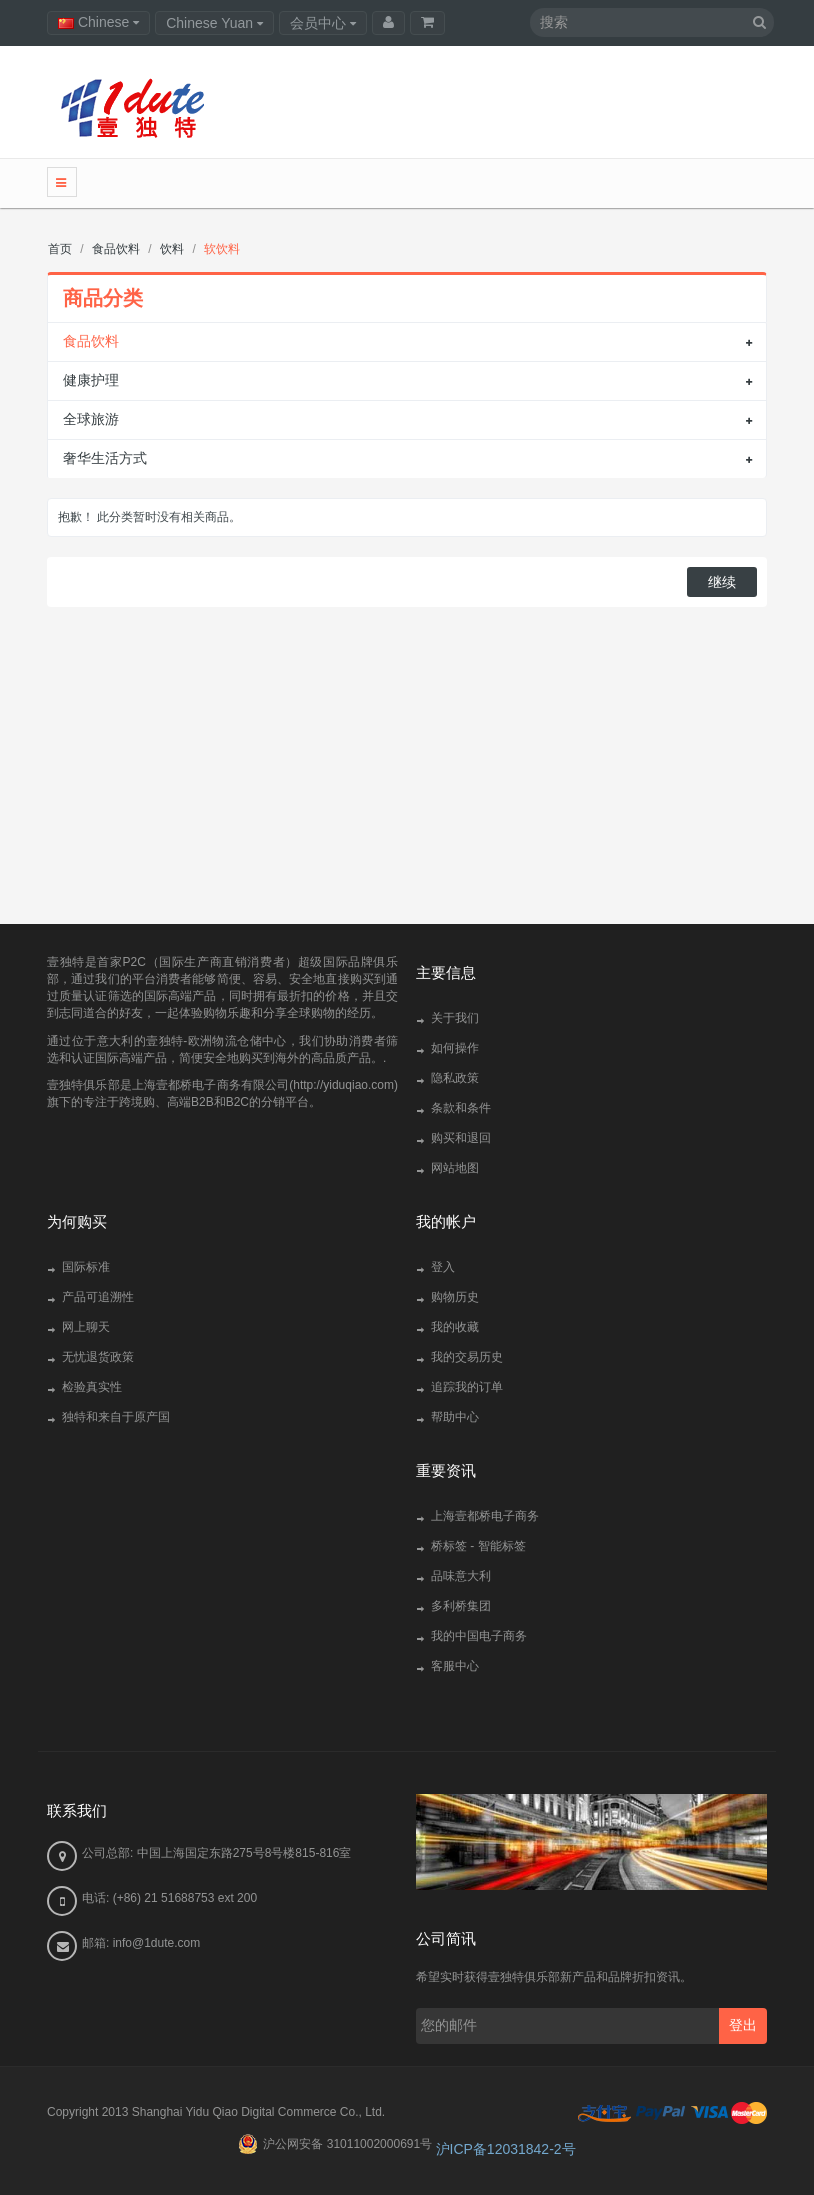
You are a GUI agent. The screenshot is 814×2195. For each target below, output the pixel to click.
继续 (722, 582)
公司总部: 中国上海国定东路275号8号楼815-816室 (216, 1853)
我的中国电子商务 (479, 1636)
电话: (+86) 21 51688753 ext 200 (169, 1898)
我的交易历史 (467, 1357)
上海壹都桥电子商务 (485, 1516)
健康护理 (91, 380)
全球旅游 (91, 419)
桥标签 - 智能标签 (478, 1546)
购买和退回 (461, 1138)
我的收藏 (455, 1327)
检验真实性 (92, 1387)
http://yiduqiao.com (343, 1085)
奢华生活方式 (105, 458)
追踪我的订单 (467, 1387)
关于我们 (455, 1018)
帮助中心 (455, 1417)
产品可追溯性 (98, 1297)
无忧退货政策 (98, 1357)
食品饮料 (91, 341)
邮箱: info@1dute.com (141, 1943)
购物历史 (455, 1297)
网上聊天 (86, 1327)
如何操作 (455, 1048)
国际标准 (86, 1267)
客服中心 (455, 1666)
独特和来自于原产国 (116, 1417)
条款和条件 (461, 1108)
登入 (443, 1267)
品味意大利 (461, 1576)
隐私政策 (455, 1078)
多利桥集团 (461, 1606)
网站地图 (455, 1168)
